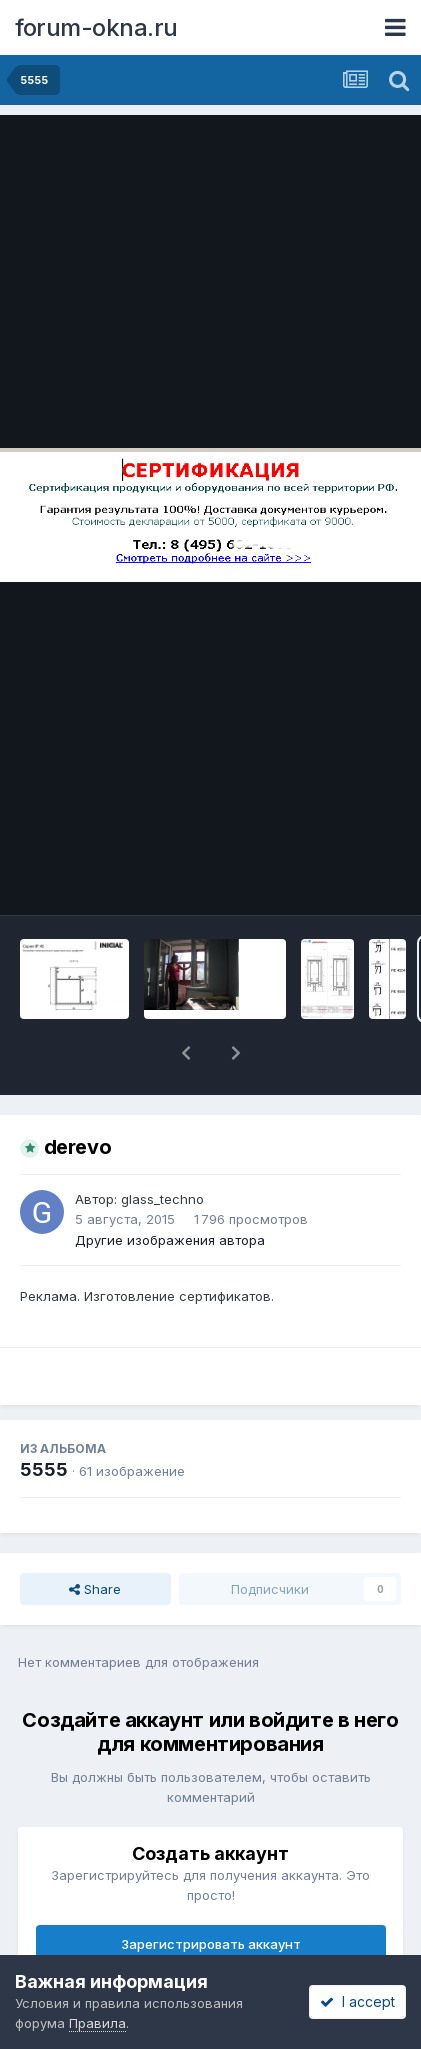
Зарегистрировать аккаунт (211, 1944)
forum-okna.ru (96, 27)
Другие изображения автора (170, 1240)
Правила (97, 2023)
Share (95, 1589)
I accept (357, 2001)
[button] (186, 1053)
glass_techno (162, 1199)
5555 (44, 1469)
